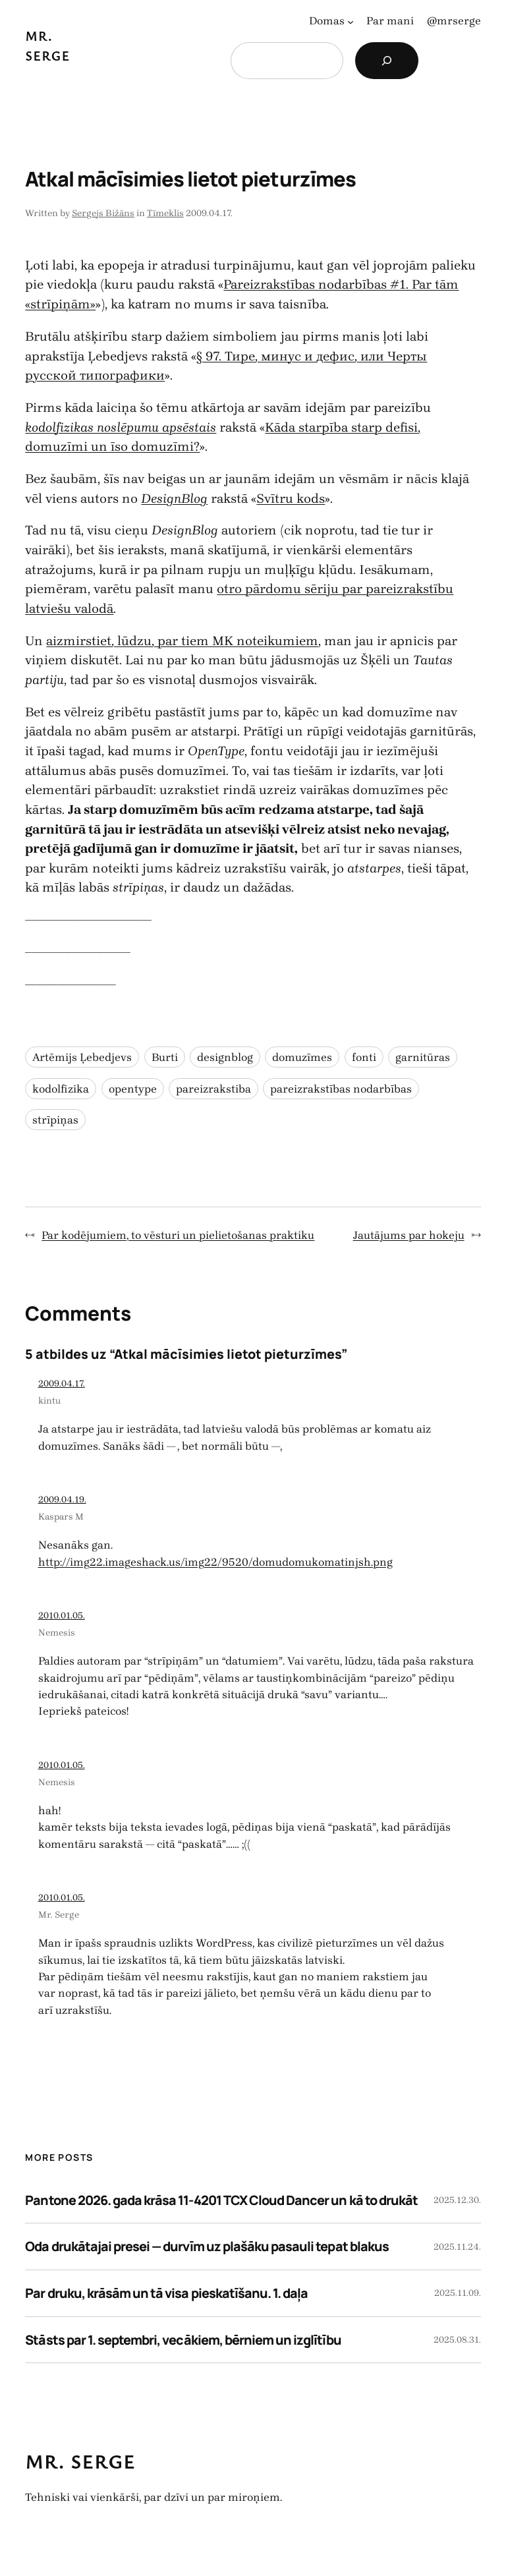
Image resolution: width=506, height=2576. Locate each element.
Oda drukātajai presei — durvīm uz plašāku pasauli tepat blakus (206, 2246)
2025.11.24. (457, 2246)
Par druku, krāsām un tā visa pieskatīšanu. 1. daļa (166, 2293)
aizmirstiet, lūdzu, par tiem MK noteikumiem (182, 640)
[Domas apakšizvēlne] (350, 21)
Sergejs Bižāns (103, 213)
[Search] (386, 60)
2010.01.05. (61, 1615)
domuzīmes (302, 1057)
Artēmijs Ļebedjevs (82, 1057)
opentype (133, 1088)
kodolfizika (60, 1088)
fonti (364, 1057)
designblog (225, 1057)
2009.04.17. (61, 1383)
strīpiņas (55, 1119)
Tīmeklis (165, 213)
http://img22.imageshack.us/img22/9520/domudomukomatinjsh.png (215, 1561)
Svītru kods (290, 498)
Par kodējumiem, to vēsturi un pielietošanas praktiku (178, 1235)
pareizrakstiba (213, 1088)
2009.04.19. (62, 1499)
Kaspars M (61, 1516)
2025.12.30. (457, 2200)
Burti (165, 1057)
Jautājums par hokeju (408, 1235)
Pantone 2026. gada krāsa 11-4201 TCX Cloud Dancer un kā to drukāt (221, 2200)
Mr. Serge (58, 1914)
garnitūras (422, 1057)
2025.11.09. (457, 2293)
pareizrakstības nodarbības (341, 1088)
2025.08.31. (457, 2339)
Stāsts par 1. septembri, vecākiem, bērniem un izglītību (183, 2340)
